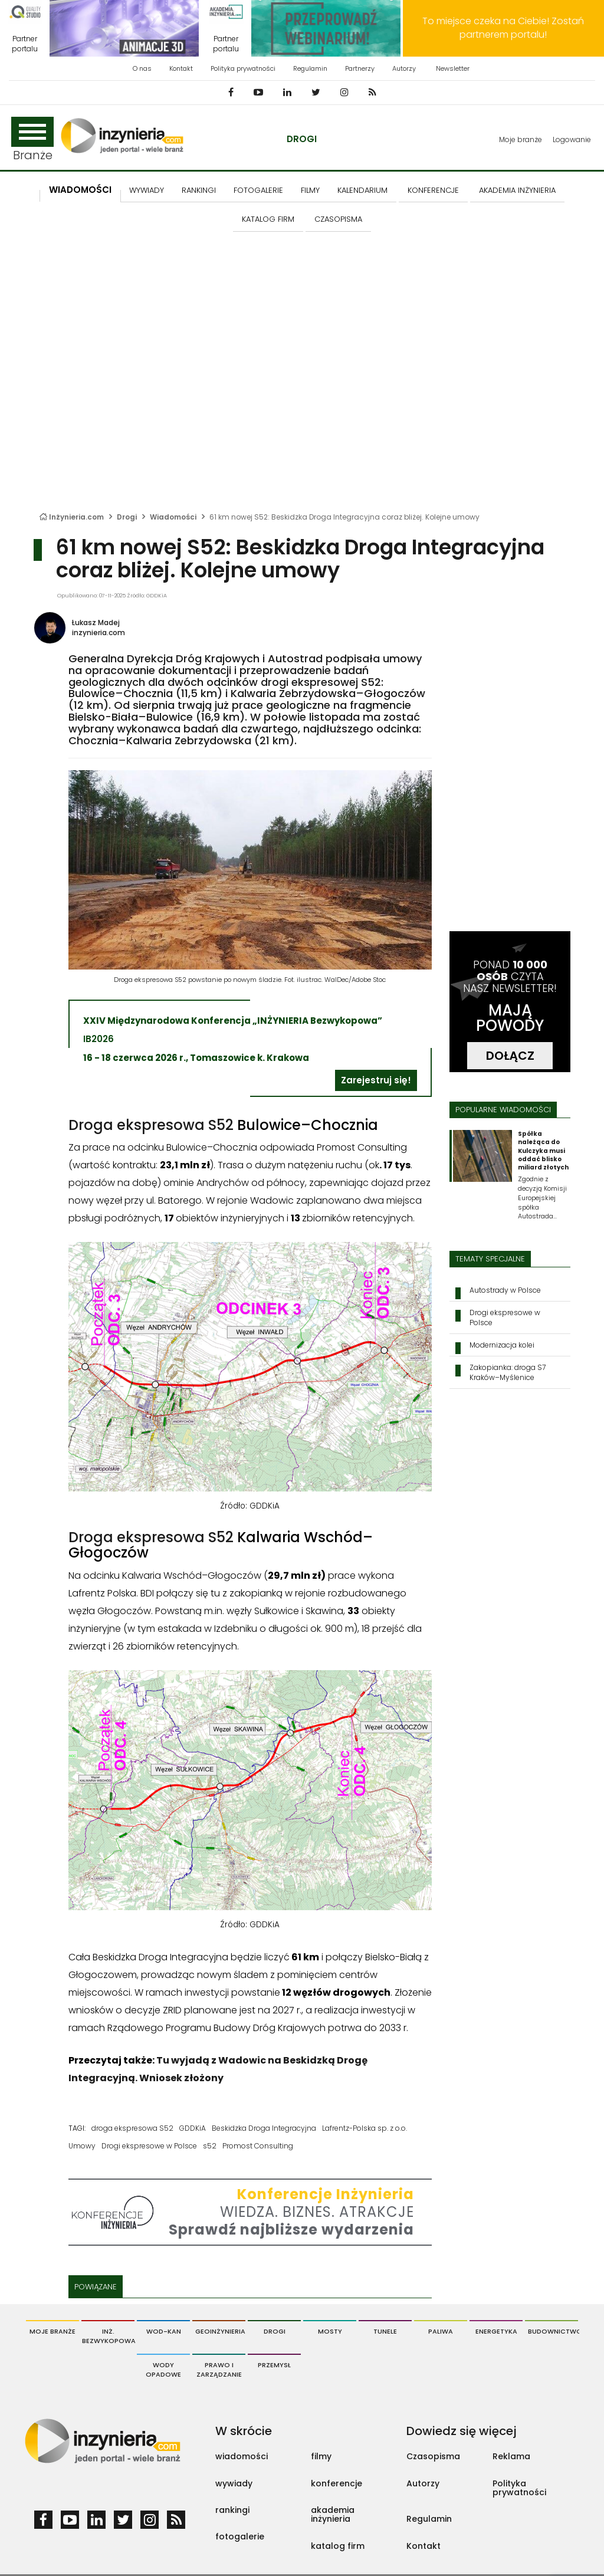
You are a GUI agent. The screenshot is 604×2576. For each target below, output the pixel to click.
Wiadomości (80, 189)
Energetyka (496, 2331)
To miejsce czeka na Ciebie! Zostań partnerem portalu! (503, 27)
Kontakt (181, 68)
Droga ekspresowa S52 (151, 1125)
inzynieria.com (98, 632)
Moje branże (520, 139)
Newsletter (453, 68)
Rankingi (199, 190)
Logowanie (572, 139)
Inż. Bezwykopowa (108, 2336)
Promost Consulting (257, 2146)
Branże (32, 140)
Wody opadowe (163, 2369)
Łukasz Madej (96, 622)
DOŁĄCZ (510, 1055)
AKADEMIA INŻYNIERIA (517, 190)
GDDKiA (192, 2128)
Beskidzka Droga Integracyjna (264, 2128)
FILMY (310, 190)
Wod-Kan (163, 2331)
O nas (142, 68)
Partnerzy (360, 68)
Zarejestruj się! (376, 1080)
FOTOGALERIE (258, 190)
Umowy (82, 2146)
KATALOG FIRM (268, 219)
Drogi (302, 139)
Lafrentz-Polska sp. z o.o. (364, 2128)
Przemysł (274, 2365)
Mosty (330, 2331)
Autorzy (404, 68)
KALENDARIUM (362, 190)
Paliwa (440, 2331)
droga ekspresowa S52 (132, 2128)
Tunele (385, 2331)
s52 (209, 2146)
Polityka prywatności (243, 68)
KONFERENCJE (433, 190)
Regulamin (310, 68)
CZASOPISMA (338, 219)
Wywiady (146, 190)
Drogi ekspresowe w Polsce (149, 2146)
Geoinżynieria (220, 2331)
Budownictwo (553, 2331)
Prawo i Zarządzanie (219, 2369)
